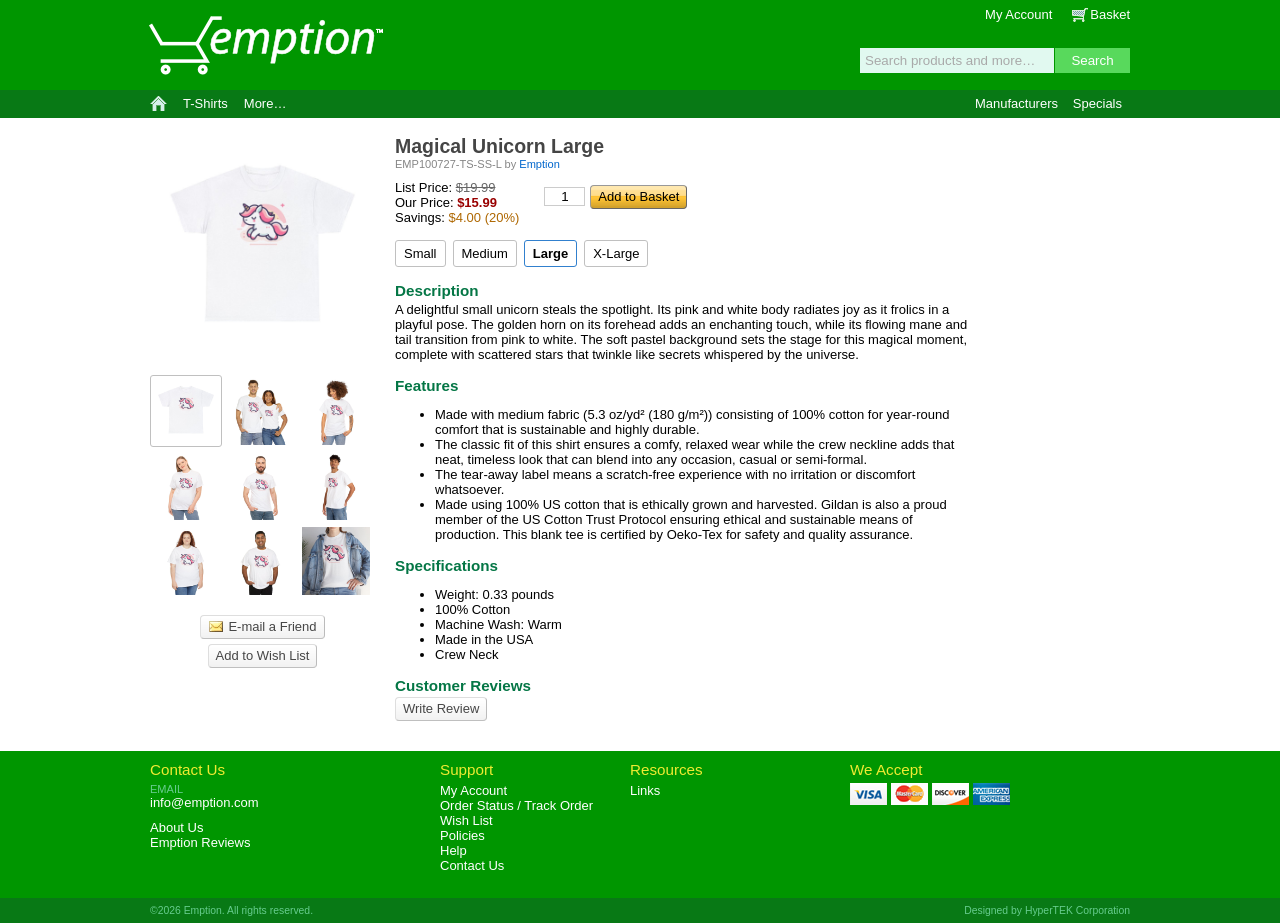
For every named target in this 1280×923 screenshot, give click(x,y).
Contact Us (187, 769)
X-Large (616, 253)
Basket (1110, 14)
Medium (485, 253)
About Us (176, 827)
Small (420, 253)
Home (158, 104)
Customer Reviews (463, 685)
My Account (1018, 14)
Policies (462, 835)
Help (453, 850)
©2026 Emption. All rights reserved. (231, 910)
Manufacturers (1016, 103)
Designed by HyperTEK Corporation (1047, 910)
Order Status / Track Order (516, 805)
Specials (1097, 103)
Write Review (441, 708)
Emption (265, 45)
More (265, 103)
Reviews (200, 842)
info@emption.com (204, 802)
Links (645, 790)
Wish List (466, 820)
